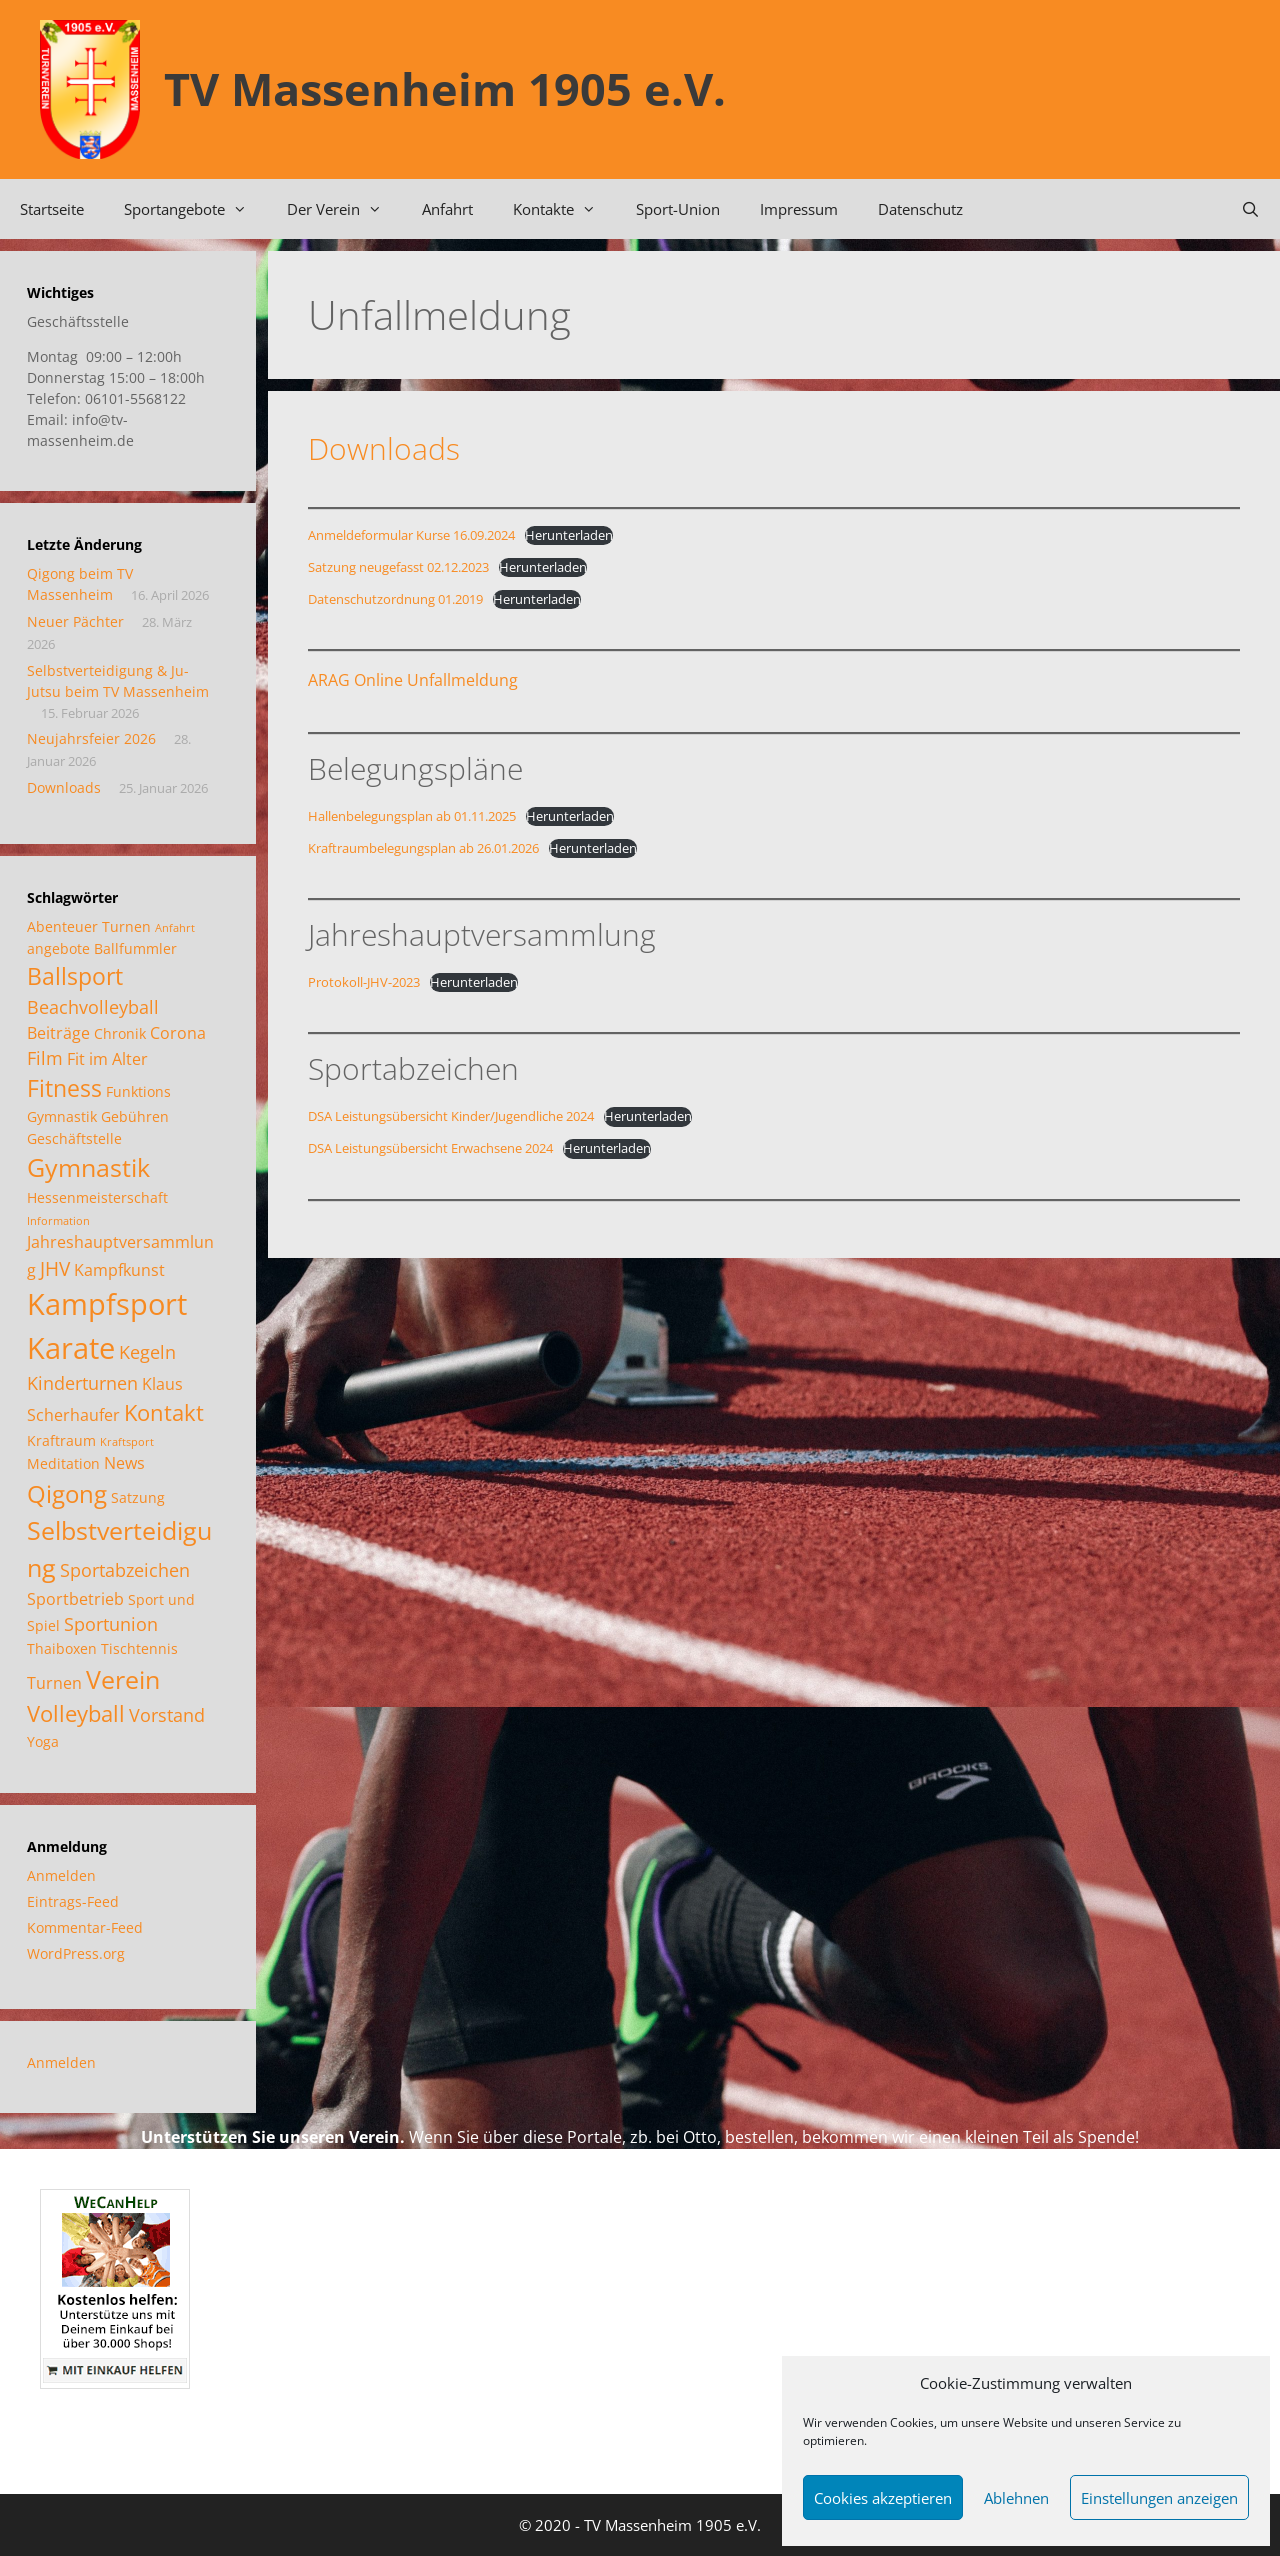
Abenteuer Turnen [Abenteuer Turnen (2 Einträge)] (89, 926)
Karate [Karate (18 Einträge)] (71, 1347)
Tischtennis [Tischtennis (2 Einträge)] (139, 1648)
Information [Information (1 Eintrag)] (58, 1221)
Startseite (52, 209)
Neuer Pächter (75, 621)
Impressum (799, 209)
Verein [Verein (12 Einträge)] (123, 1679)
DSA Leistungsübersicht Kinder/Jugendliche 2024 (451, 1116)
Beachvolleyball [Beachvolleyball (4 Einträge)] (93, 1007)
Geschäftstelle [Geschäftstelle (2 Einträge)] (74, 1138)
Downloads (384, 448)
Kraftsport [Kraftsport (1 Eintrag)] (127, 1442)
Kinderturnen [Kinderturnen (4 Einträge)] (82, 1383)
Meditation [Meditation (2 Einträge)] (63, 1463)
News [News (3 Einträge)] (124, 1463)
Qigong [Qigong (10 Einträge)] (67, 1493)
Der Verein (344, 209)
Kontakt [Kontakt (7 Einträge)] (164, 1412)
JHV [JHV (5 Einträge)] (55, 1268)
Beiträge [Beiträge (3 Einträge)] (58, 1033)
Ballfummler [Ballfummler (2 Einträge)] (135, 948)
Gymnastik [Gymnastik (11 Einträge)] (88, 1167)
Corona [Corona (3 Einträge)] (178, 1033)
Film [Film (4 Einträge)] (45, 1058)
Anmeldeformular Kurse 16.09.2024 (411, 535)
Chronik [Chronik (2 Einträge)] (120, 1033)
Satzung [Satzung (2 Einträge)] (138, 1497)
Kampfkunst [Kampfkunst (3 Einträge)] (119, 1270)
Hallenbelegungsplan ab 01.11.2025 (412, 816)
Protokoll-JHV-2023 (364, 982)
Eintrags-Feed (73, 1901)
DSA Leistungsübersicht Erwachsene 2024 (430, 1148)
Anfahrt (447, 209)
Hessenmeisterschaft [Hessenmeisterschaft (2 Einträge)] (97, 1197)
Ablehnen (1016, 2498)
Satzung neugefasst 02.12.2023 (398, 567)
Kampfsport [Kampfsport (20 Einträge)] (107, 1304)
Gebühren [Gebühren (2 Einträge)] (135, 1116)
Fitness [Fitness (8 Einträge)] (64, 1088)
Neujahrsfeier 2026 (91, 738)
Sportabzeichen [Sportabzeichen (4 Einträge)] (125, 1570)
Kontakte (564, 209)
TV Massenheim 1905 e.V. (445, 88)
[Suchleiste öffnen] (1250, 209)
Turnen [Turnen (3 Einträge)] (54, 1683)
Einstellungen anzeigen (1159, 2498)
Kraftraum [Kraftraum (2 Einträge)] (61, 1440)
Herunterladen (569, 535)
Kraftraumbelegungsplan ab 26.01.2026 (423, 848)
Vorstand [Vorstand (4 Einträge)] (167, 1715)
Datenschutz (920, 209)
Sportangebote (195, 209)
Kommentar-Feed (85, 1927)
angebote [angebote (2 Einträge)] (58, 948)
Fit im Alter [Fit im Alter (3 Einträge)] (107, 1059)
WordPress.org (76, 1953)
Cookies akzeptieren (883, 2498)
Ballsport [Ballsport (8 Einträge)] (75, 976)
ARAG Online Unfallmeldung (413, 680)
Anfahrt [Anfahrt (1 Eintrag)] (175, 928)
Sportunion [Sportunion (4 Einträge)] (111, 1624)
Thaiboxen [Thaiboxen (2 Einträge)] (62, 1648)
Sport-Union (678, 209)
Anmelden (61, 1875)
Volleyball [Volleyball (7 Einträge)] (76, 1713)
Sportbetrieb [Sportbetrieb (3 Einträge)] (75, 1599)
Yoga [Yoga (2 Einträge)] (43, 1741)
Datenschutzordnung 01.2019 (395, 599)
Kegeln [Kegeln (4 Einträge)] (147, 1352)
